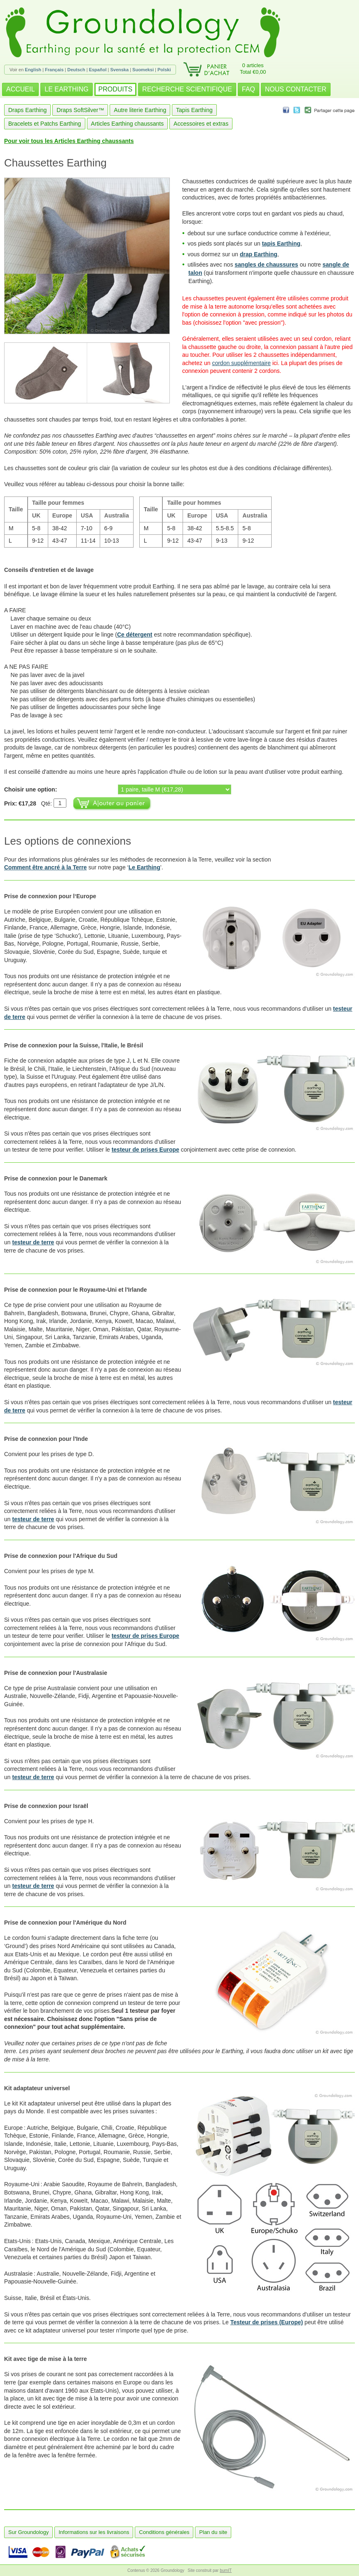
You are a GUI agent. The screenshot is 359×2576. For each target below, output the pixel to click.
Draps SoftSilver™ (80, 110)
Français (54, 69)
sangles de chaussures (266, 264)
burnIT (226, 2570)
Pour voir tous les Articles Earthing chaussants (69, 141)
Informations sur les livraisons (94, 2532)
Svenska (119, 69)
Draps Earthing (27, 110)
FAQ (248, 89)
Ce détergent (135, 634)
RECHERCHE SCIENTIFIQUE (187, 89)
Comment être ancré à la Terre (45, 867)
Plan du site (213, 2532)
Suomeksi (143, 69)
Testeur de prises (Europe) (266, 2322)
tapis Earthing (281, 243)
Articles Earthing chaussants (127, 123)
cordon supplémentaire (241, 363)
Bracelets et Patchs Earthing (44, 123)
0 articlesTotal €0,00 (253, 68)
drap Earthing (258, 254)
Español (98, 69)
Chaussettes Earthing (55, 163)
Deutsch (76, 69)
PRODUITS (116, 89)
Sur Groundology (28, 2532)
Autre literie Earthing (140, 110)
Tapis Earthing (194, 110)
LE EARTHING (66, 89)
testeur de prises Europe (145, 1149)
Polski (164, 69)
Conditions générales (164, 2532)
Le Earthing (144, 867)
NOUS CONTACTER (295, 89)
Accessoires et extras (201, 123)
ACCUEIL (20, 89)
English (33, 69)
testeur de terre (33, 1242)
